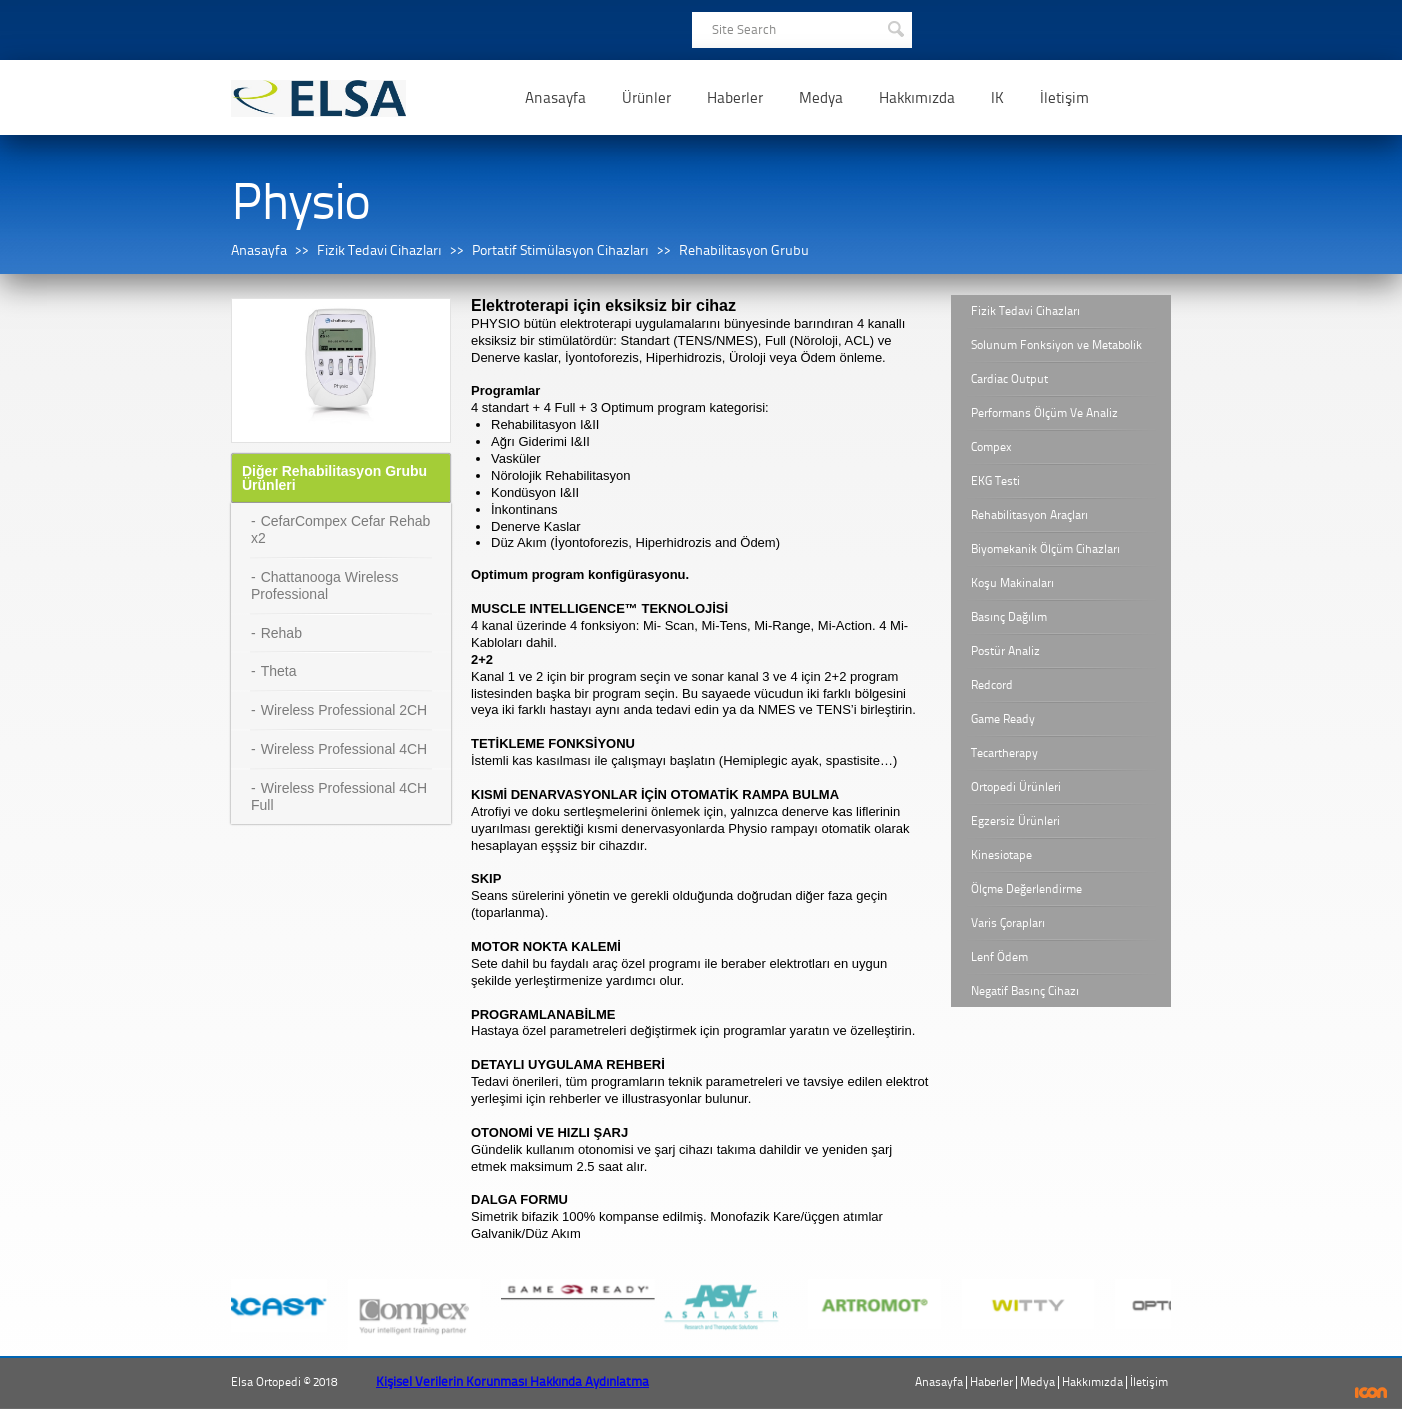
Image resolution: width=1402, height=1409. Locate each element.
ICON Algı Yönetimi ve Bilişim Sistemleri (1371, 1392)
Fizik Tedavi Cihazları (379, 250)
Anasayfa (555, 98)
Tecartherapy (1004, 753)
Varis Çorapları (1008, 923)
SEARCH (895, 27)
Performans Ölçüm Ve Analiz (1044, 413)
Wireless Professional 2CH (344, 710)
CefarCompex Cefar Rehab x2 (340, 529)
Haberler (735, 98)
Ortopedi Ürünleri (1016, 787)
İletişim (1064, 98)
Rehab (281, 633)
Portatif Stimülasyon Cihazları (560, 250)
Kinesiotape (1001, 855)
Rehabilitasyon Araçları (1029, 515)
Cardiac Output (1009, 379)
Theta (279, 671)
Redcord (992, 685)
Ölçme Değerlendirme (1026, 889)
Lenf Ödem (999, 957)
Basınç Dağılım (1009, 617)
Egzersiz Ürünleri (1015, 821)
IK (997, 98)
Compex (991, 447)
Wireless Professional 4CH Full (339, 796)
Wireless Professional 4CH (344, 749)
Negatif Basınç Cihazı (1025, 991)
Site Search (744, 29)
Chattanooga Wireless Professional (324, 585)
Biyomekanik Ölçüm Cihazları (1045, 549)
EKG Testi (995, 481)
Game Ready (1003, 719)
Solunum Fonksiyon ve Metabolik (1056, 345)
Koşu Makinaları (1012, 583)
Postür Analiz (1005, 651)
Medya (821, 98)
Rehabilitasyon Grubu (744, 250)
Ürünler (646, 98)
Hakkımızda (917, 98)
